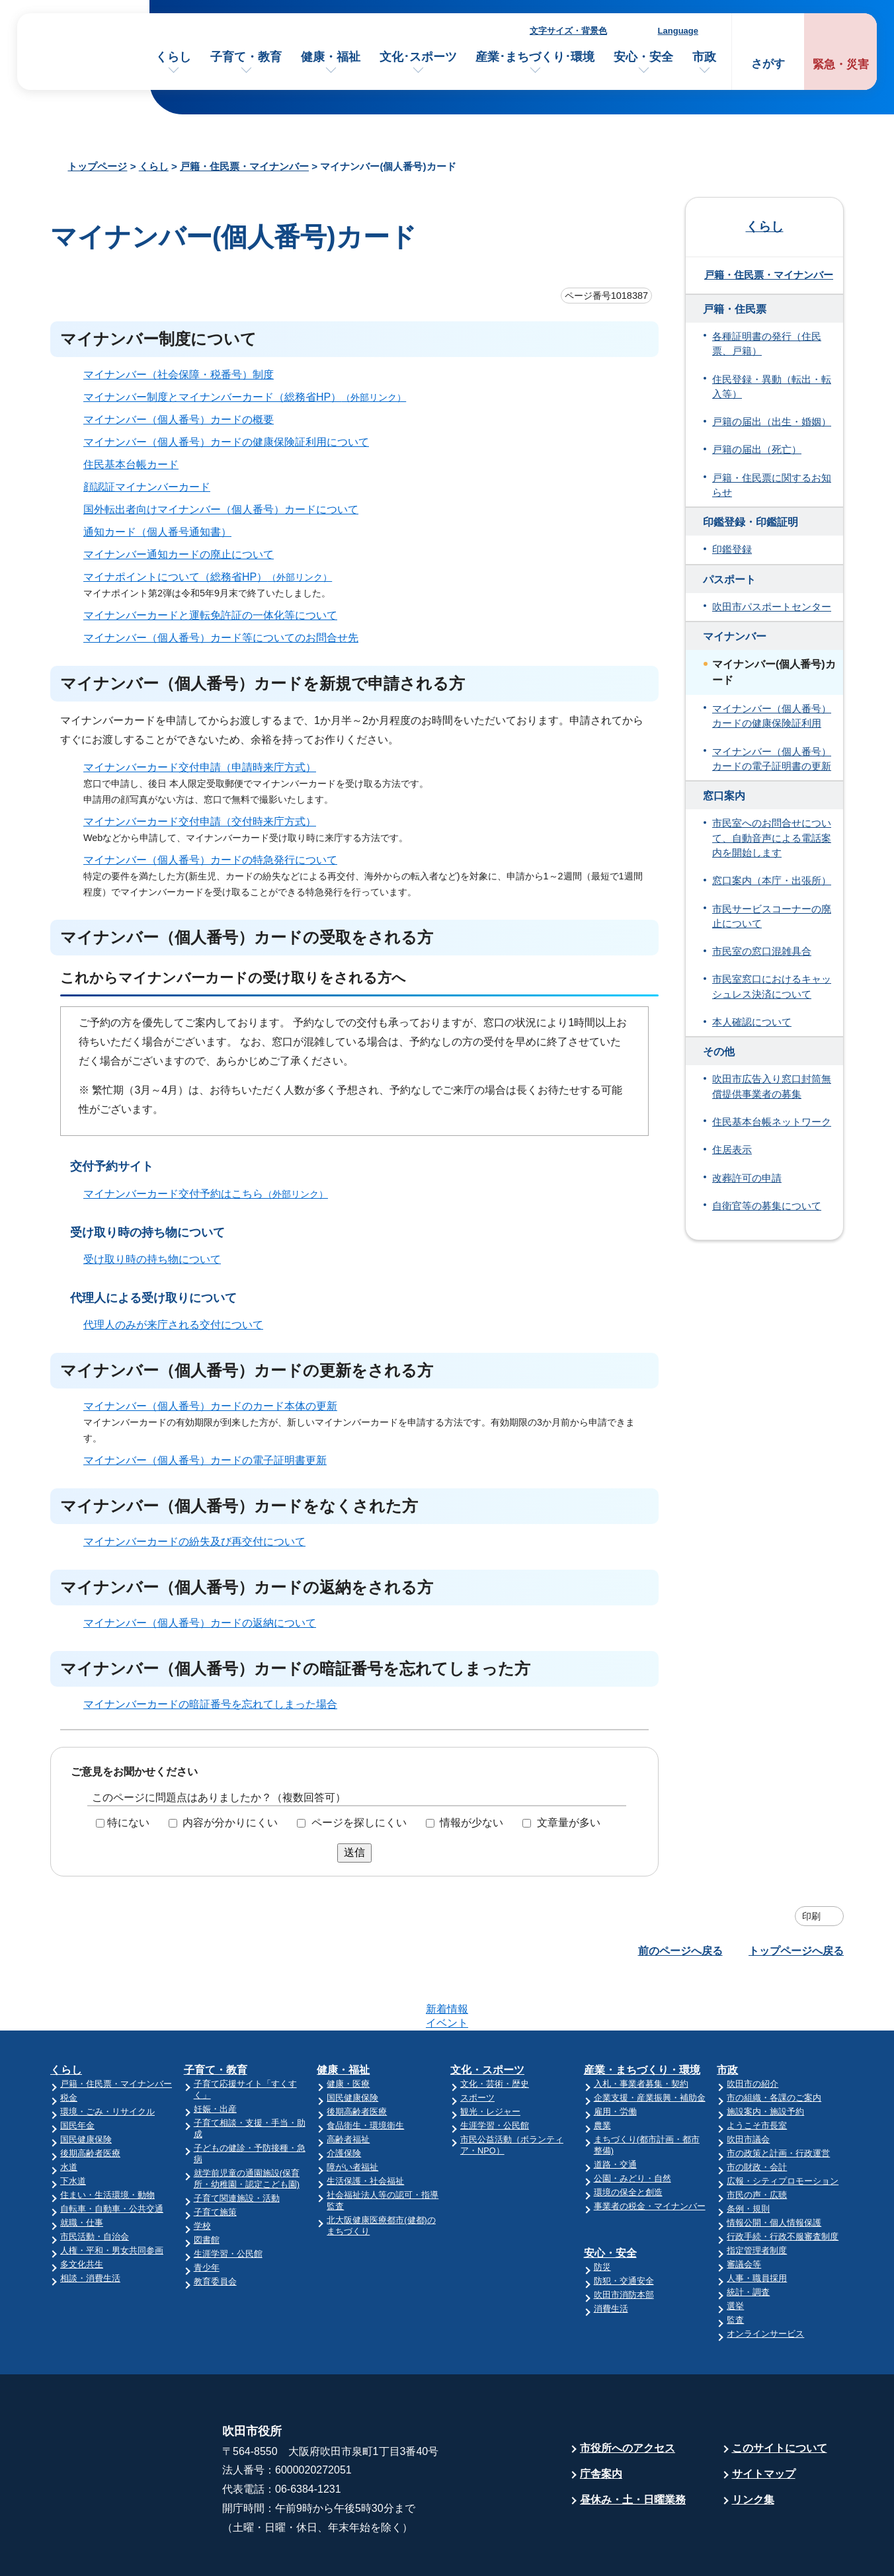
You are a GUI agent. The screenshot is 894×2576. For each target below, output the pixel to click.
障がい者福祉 (352, 2115)
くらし (173, 56)
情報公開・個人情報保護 (774, 2171)
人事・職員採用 (757, 2227)
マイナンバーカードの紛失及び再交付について (194, 1541)
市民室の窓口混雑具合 (761, 951)
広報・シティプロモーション (782, 2129)
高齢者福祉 (348, 2088)
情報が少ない (471, 1822)
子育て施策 (215, 2160)
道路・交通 (615, 2113)
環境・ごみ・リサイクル (107, 2060)
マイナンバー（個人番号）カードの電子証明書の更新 (771, 759)
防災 (602, 2215)
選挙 (735, 2254)
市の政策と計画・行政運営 (778, 2102)
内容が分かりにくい (230, 1822)
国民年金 (77, 2074)
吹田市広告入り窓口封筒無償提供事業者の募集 (771, 1086)
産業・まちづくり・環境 (642, 2018)
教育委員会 (215, 2230)
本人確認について (752, 1022)
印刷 (811, 1916)
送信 (354, 1852)
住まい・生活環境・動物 (107, 2143)
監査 (735, 2268)
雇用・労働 (615, 2060)
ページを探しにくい (359, 1822)
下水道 (73, 2129)
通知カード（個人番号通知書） (157, 532)
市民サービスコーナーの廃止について (771, 916)
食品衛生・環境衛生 (365, 2074)
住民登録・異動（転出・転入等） (771, 386)
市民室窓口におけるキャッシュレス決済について (771, 986)
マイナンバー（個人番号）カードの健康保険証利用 (771, 716)
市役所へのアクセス (627, 2396)
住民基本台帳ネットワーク (771, 1122)
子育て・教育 (246, 56)
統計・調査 (748, 2240)
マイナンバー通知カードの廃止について (178, 554)
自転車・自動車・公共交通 (111, 2157)
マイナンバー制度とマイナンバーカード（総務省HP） (250, 397)
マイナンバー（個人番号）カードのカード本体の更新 (210, 1406)
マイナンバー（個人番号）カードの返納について (199, 1623)
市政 (704, 56)
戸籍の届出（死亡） (756, 449)
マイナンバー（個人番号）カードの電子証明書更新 (205, 1460)
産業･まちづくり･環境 (534, 56)
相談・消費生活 (90, 2227)
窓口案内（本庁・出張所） (771, 880)
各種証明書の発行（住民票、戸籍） (766, 343)
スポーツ (477, 2046)
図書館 (207, 2188)
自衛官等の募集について (766, 1206)
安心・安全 (643, 56)
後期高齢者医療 (90, 2102)
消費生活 (611, 2257)
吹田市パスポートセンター (771, 607)
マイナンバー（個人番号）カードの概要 (178, 419)
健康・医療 (348, 2032)
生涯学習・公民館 (228, 2202)
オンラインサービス (765, 2282)
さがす (768, 64)
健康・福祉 (330, 56)
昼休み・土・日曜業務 (633, 2448)
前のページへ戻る (680, 1950)
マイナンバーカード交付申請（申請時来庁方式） (199, 767)
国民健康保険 (86, 2088)
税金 (68, 2046)
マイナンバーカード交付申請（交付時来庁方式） (199, 821)
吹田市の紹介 (752, 2032)
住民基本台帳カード (131, 464)
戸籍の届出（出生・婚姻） (771, 422)
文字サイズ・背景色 (568, 31)
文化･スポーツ (418, 56)
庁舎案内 (601, 2422)
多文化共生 (81, 2213)
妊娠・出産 (215, 2057)
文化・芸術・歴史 (494, 2032)
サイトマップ (763, 2422)
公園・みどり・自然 (632, 2127)
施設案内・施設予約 (765, 2060)
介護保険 (344, 2102)
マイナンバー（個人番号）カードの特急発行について (210, 859)
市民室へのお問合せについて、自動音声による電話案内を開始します (771, 838)
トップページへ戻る (796, 1950)
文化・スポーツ (487, 2018)
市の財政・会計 (757, 2115)
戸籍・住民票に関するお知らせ (771, 485)
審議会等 (744, 2213)
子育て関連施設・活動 (237, 2147)
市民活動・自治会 (94, 2185)
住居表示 (732, 1150)
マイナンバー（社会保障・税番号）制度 (178, 374)
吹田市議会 (748, 2088)
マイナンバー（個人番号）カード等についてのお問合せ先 (220, 637)
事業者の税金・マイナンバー (650, 2154)
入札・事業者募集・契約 (641, 2032)
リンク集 (753, 2448)
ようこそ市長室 (757, 2074)
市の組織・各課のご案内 (774, 2046)
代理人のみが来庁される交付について (173, 1324)
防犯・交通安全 (624, 2229)
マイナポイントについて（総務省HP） (213, 577)
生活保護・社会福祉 (365, 2129)
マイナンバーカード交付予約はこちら (211, 1193)
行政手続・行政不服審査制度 (782, 2185)
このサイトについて (779, 2396)
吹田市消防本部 (624, 2243)
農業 (602, 2074)
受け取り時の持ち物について (152, 1259)
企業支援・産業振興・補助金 (650, 2046)
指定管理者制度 (757, 2199)
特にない (128, 1822)
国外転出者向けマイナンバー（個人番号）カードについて (220, 509)
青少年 (207, 2216)
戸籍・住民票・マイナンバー (244, 166)
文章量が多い (568, 1822)
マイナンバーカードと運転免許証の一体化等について (210, 615)
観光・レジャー (490, 2060)
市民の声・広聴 (757, 2143)
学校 (202, 2174)
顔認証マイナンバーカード (146, 487)
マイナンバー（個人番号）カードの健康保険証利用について (226, 442)
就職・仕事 (81, 2171)
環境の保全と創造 (628, 2141)
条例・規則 (748, 2157)
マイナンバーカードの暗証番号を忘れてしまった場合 (210, 1704)
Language (678, 31)
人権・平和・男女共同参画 (111, 2199)
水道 (68, 2115)
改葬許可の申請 (747, 1178)
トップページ (97, 166)
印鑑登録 (732, 549)
